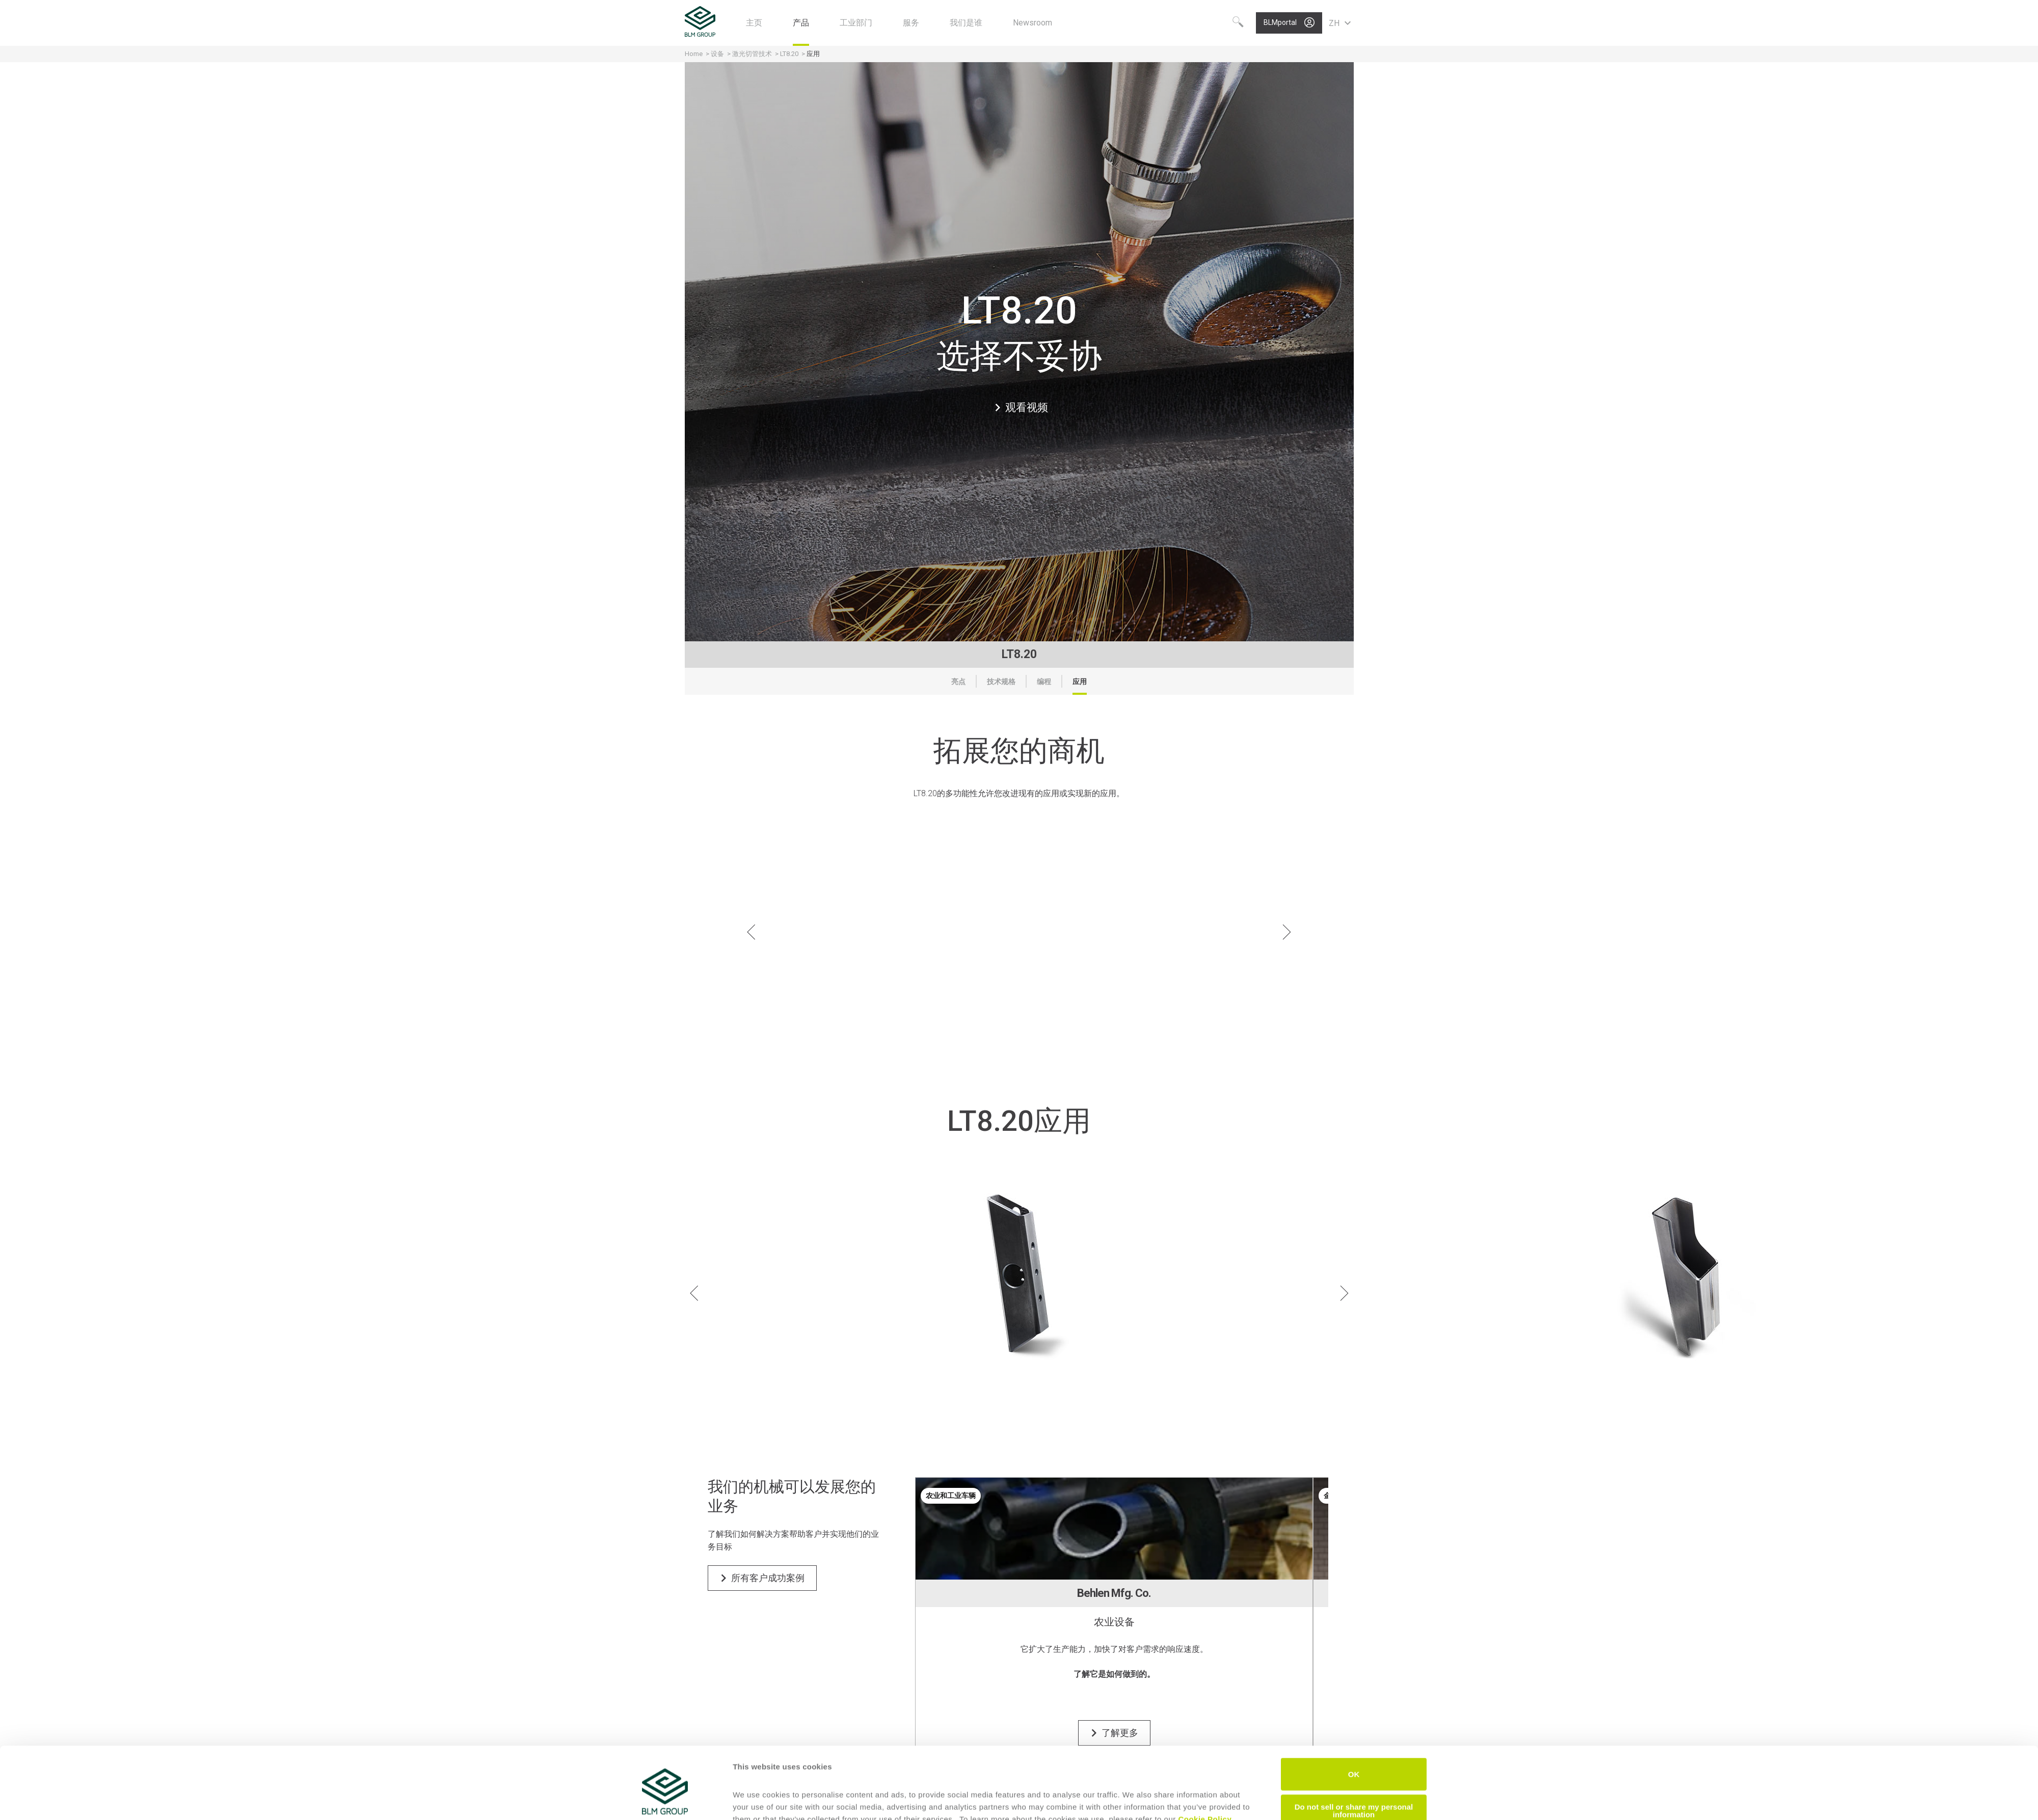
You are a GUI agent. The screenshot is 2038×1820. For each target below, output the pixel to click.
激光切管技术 (752, 54)
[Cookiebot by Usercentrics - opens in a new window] (665, 1800)
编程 (1044, 681)
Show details (756, 1800)
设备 (717, 54)
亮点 (958, 681)
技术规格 (1001, 681)
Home (694, 54)
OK (1354, 1726)
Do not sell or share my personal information (1354, 1763)
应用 (1079, 681)
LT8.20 (789, 54)
